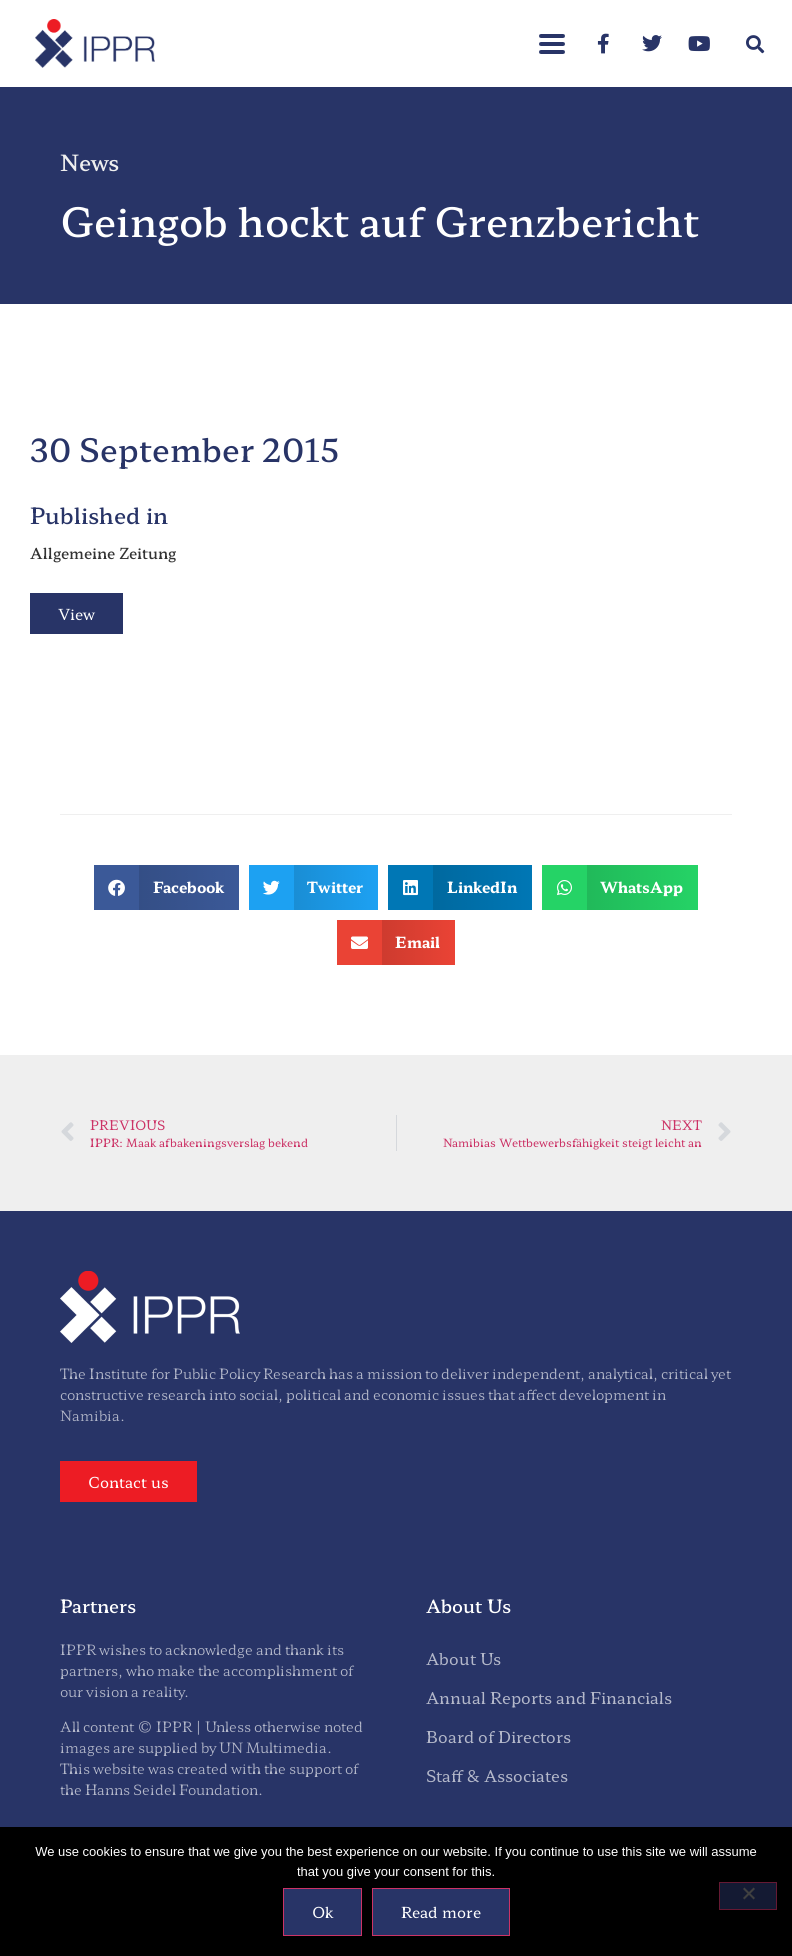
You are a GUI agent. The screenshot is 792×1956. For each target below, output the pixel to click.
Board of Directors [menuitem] (498, 1736)
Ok (322, 1911)
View (76, 613)
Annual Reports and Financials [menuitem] (549, 1697)
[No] (748, 1896)
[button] (755, 43)
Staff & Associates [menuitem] (497, 1775)
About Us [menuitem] (463, 1658)
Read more (441, 1911)
